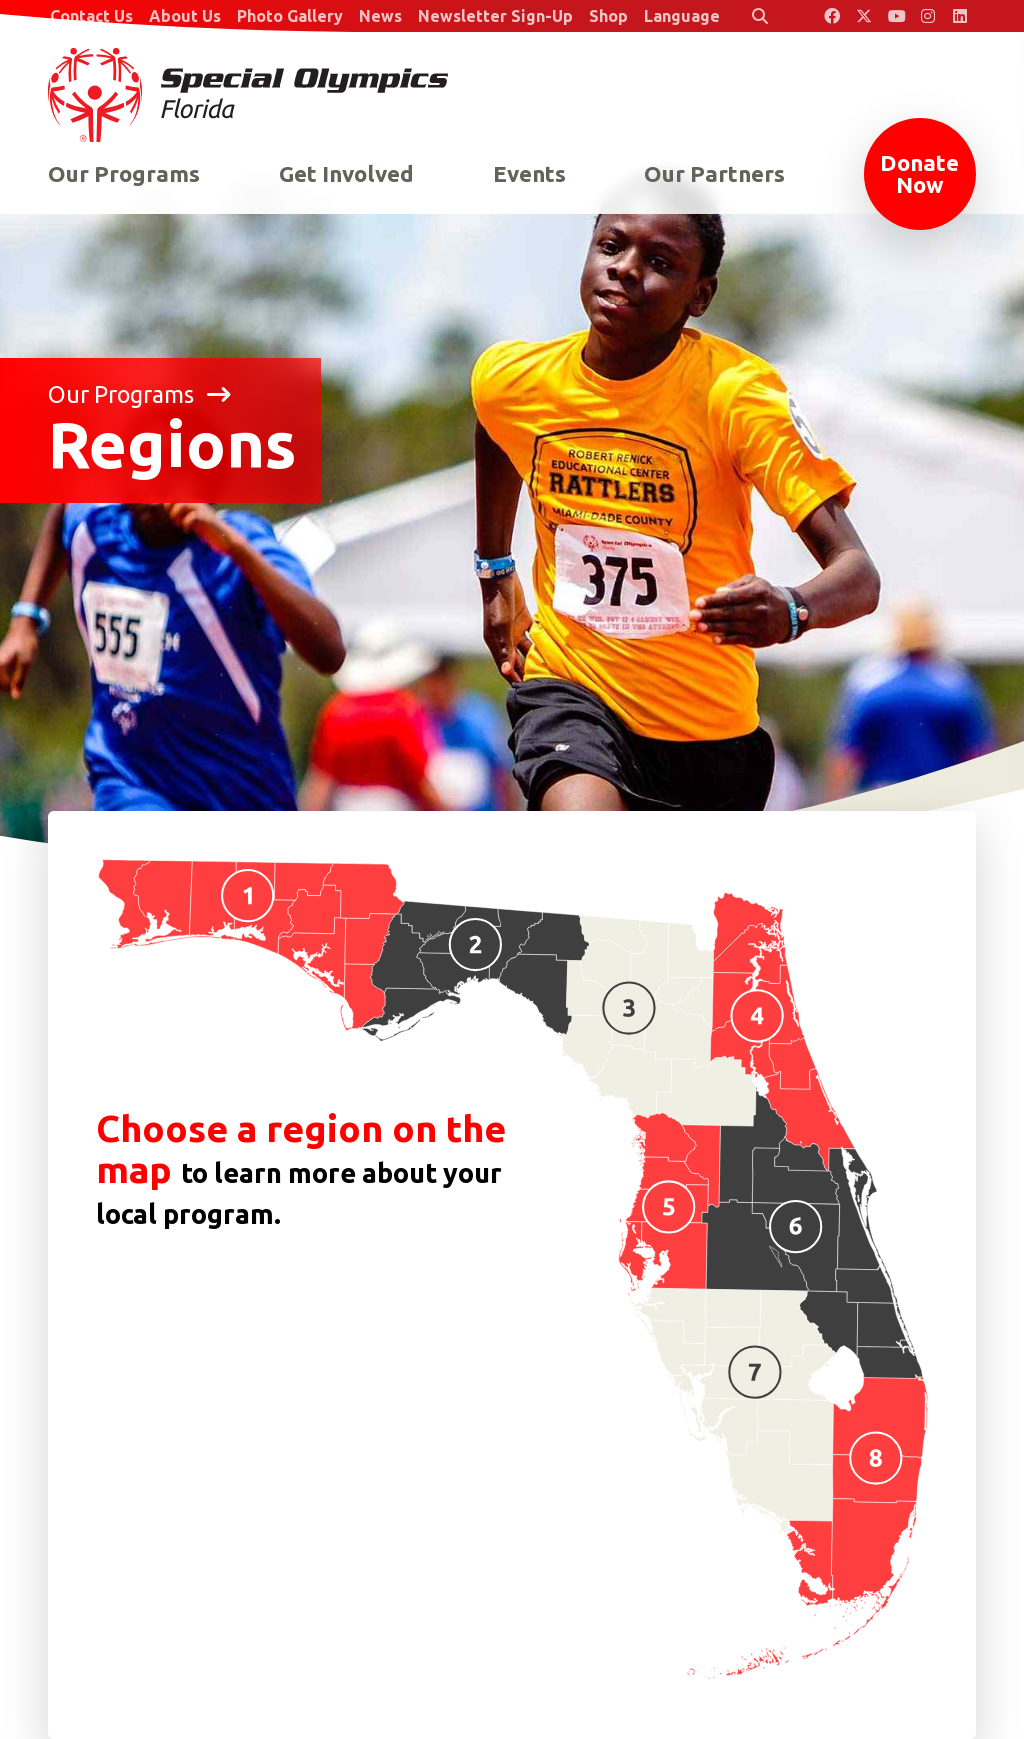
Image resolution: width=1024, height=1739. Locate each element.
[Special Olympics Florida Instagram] (928, 16)
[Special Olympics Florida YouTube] (896, 16)
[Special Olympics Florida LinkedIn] (960, 16)
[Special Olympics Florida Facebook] (832, 16)
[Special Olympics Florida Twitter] (864, 16)
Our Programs (139, 394)
